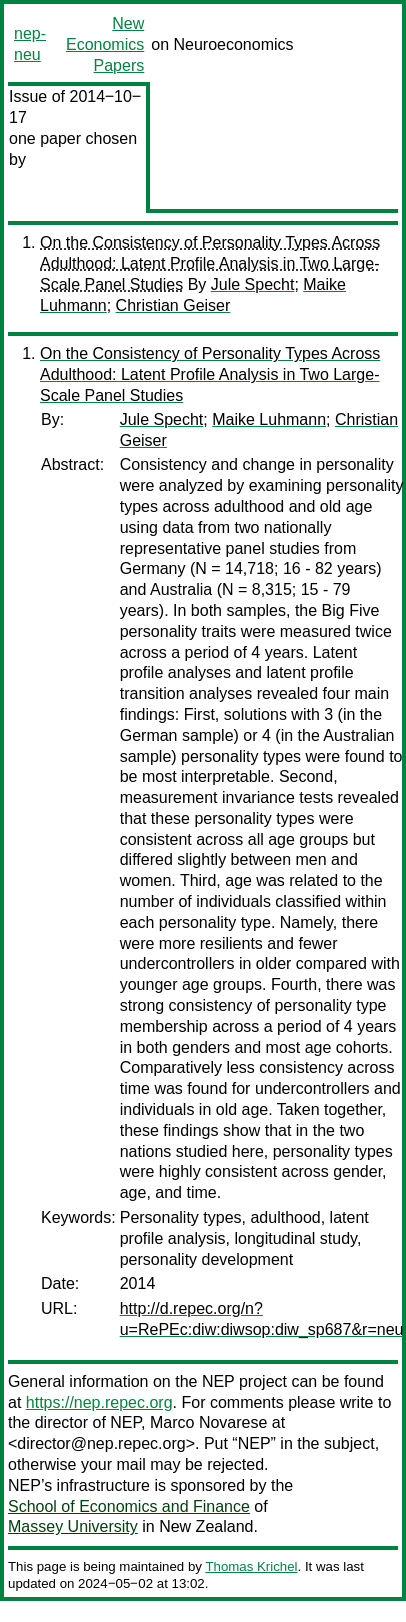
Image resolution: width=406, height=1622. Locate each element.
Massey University (73, 1526)
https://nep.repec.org (99, 1402)
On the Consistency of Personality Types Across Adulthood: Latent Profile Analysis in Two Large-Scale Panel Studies (210, 263)
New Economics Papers (105, 44)
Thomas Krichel (251, 1566)
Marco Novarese (208, 1422)
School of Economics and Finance (129, 1506)
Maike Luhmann (269, 419)
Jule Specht (253, 284)
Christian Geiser (173, 305)
